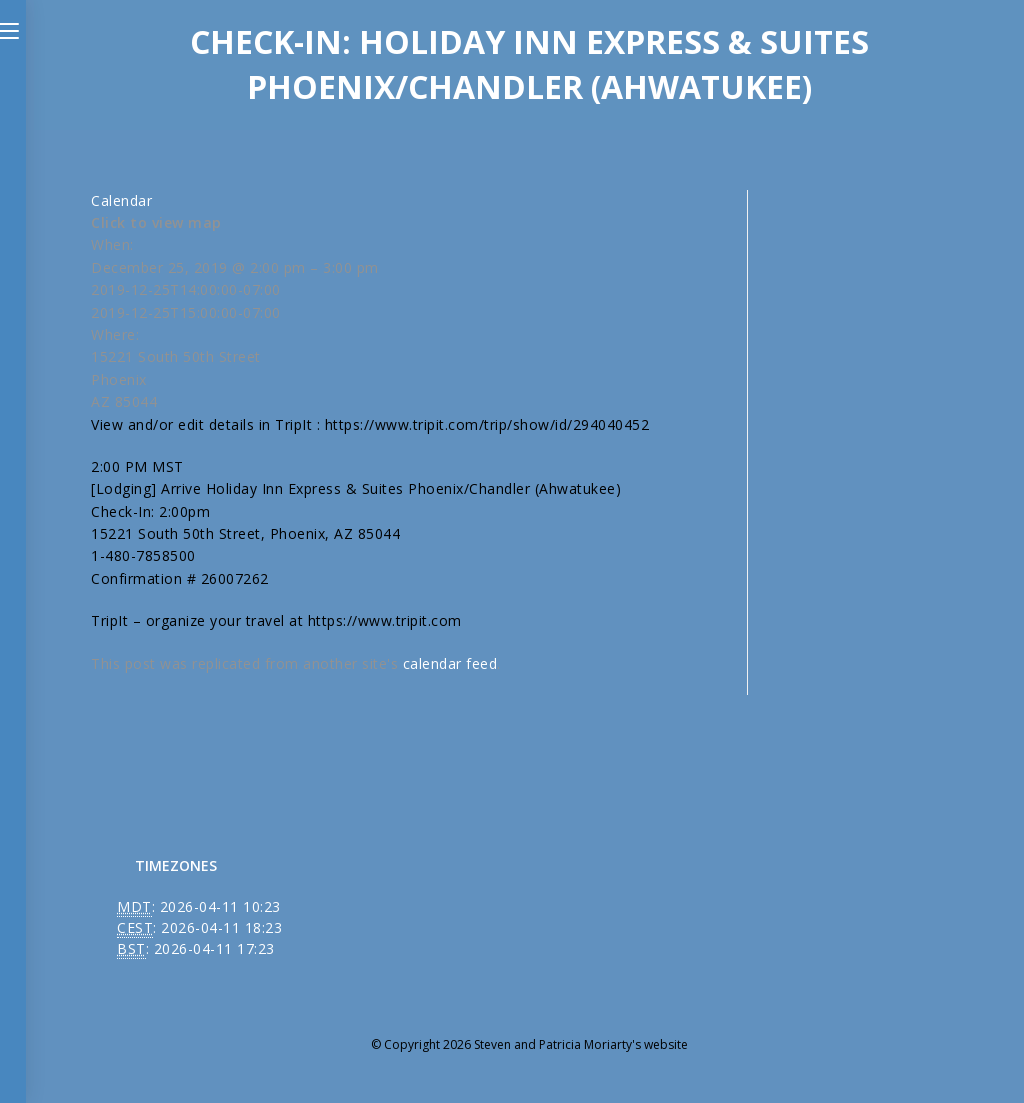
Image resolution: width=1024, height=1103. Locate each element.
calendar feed (450, 663)
